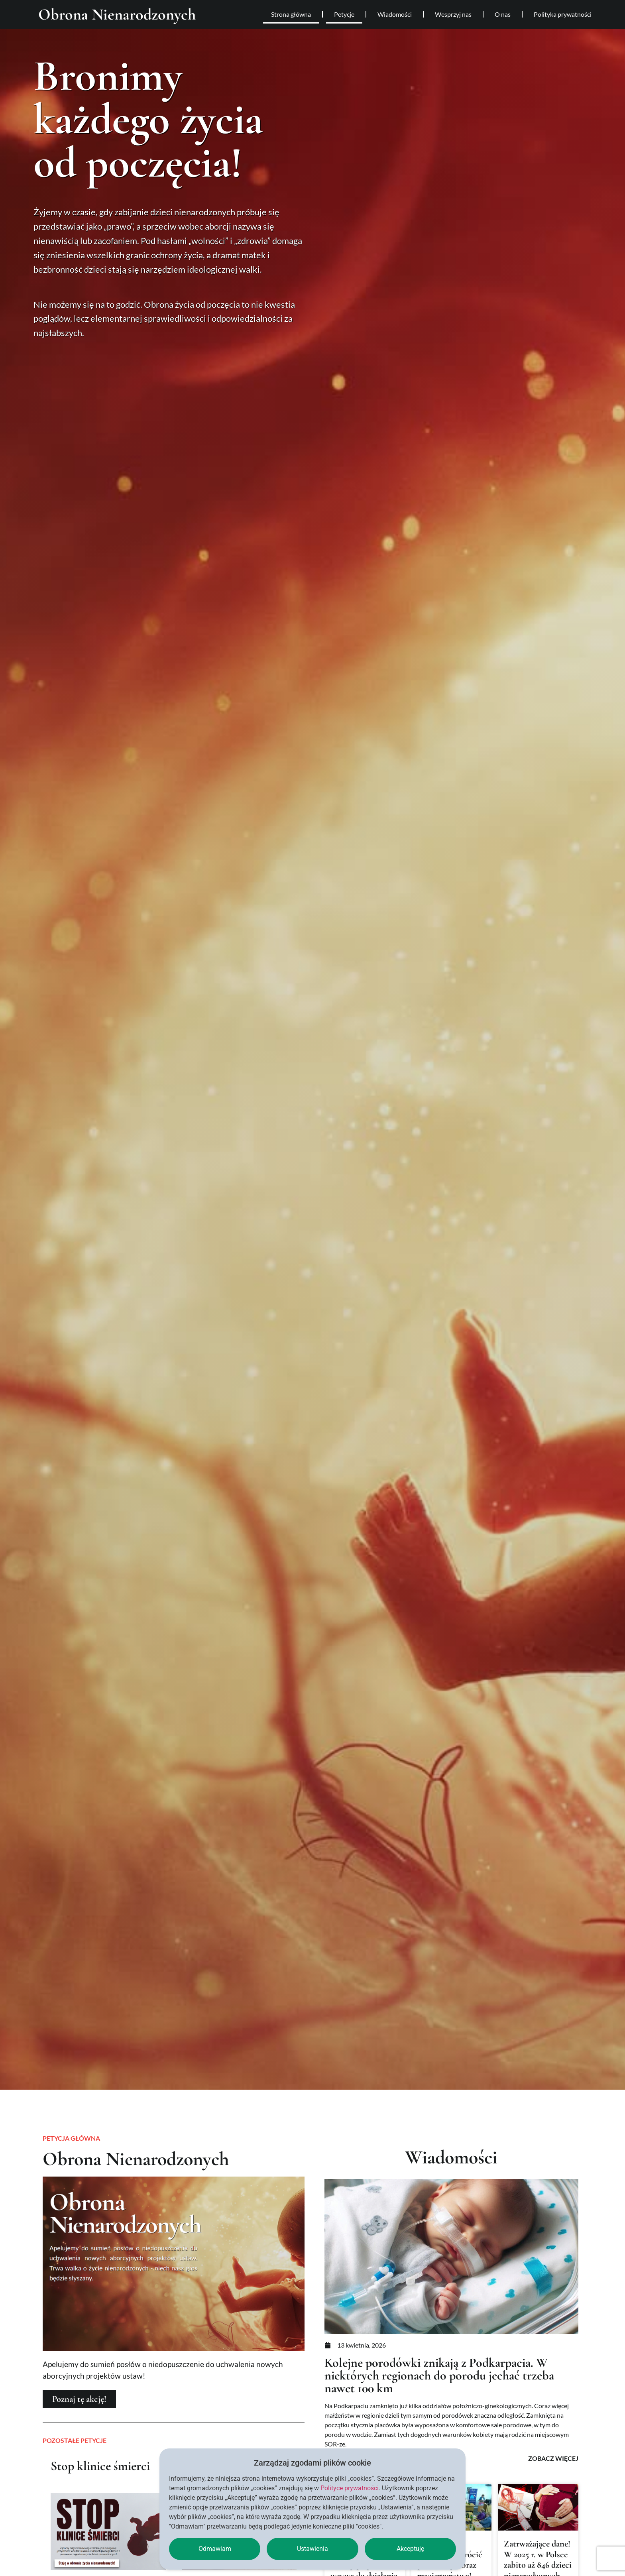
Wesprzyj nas (453, 14)
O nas (503, 14)
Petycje (344, 14)
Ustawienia (312, 2548)
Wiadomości (394, 14)
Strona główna (291, 14)
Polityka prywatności (563, 14)
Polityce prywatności (349, 2488)
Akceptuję (410, 2548)
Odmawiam (215, 2548)
